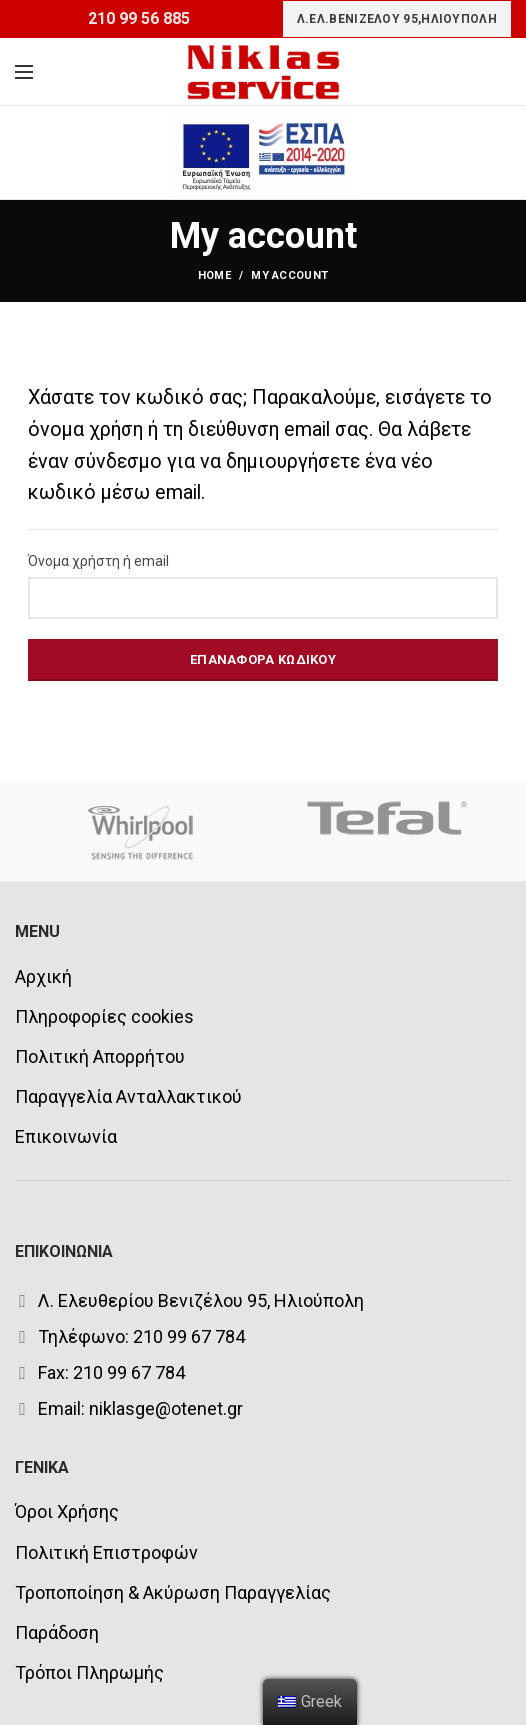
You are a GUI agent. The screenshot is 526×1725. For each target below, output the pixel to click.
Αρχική (43, 976)
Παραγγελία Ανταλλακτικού (128, 1096)
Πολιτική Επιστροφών (106, 1552)
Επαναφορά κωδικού (263, 659)
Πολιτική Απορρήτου (100, 1056)
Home (214, 275)
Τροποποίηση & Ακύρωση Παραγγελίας (173, 1592)
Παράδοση (57, 1632)
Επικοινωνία (66, 1136)
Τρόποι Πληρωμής (89, 1672)
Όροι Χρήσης (67, 1511)
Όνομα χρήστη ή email (98, 561)
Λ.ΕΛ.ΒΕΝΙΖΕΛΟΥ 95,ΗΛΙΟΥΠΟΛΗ (397, 19)
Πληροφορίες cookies (104, 1016)
